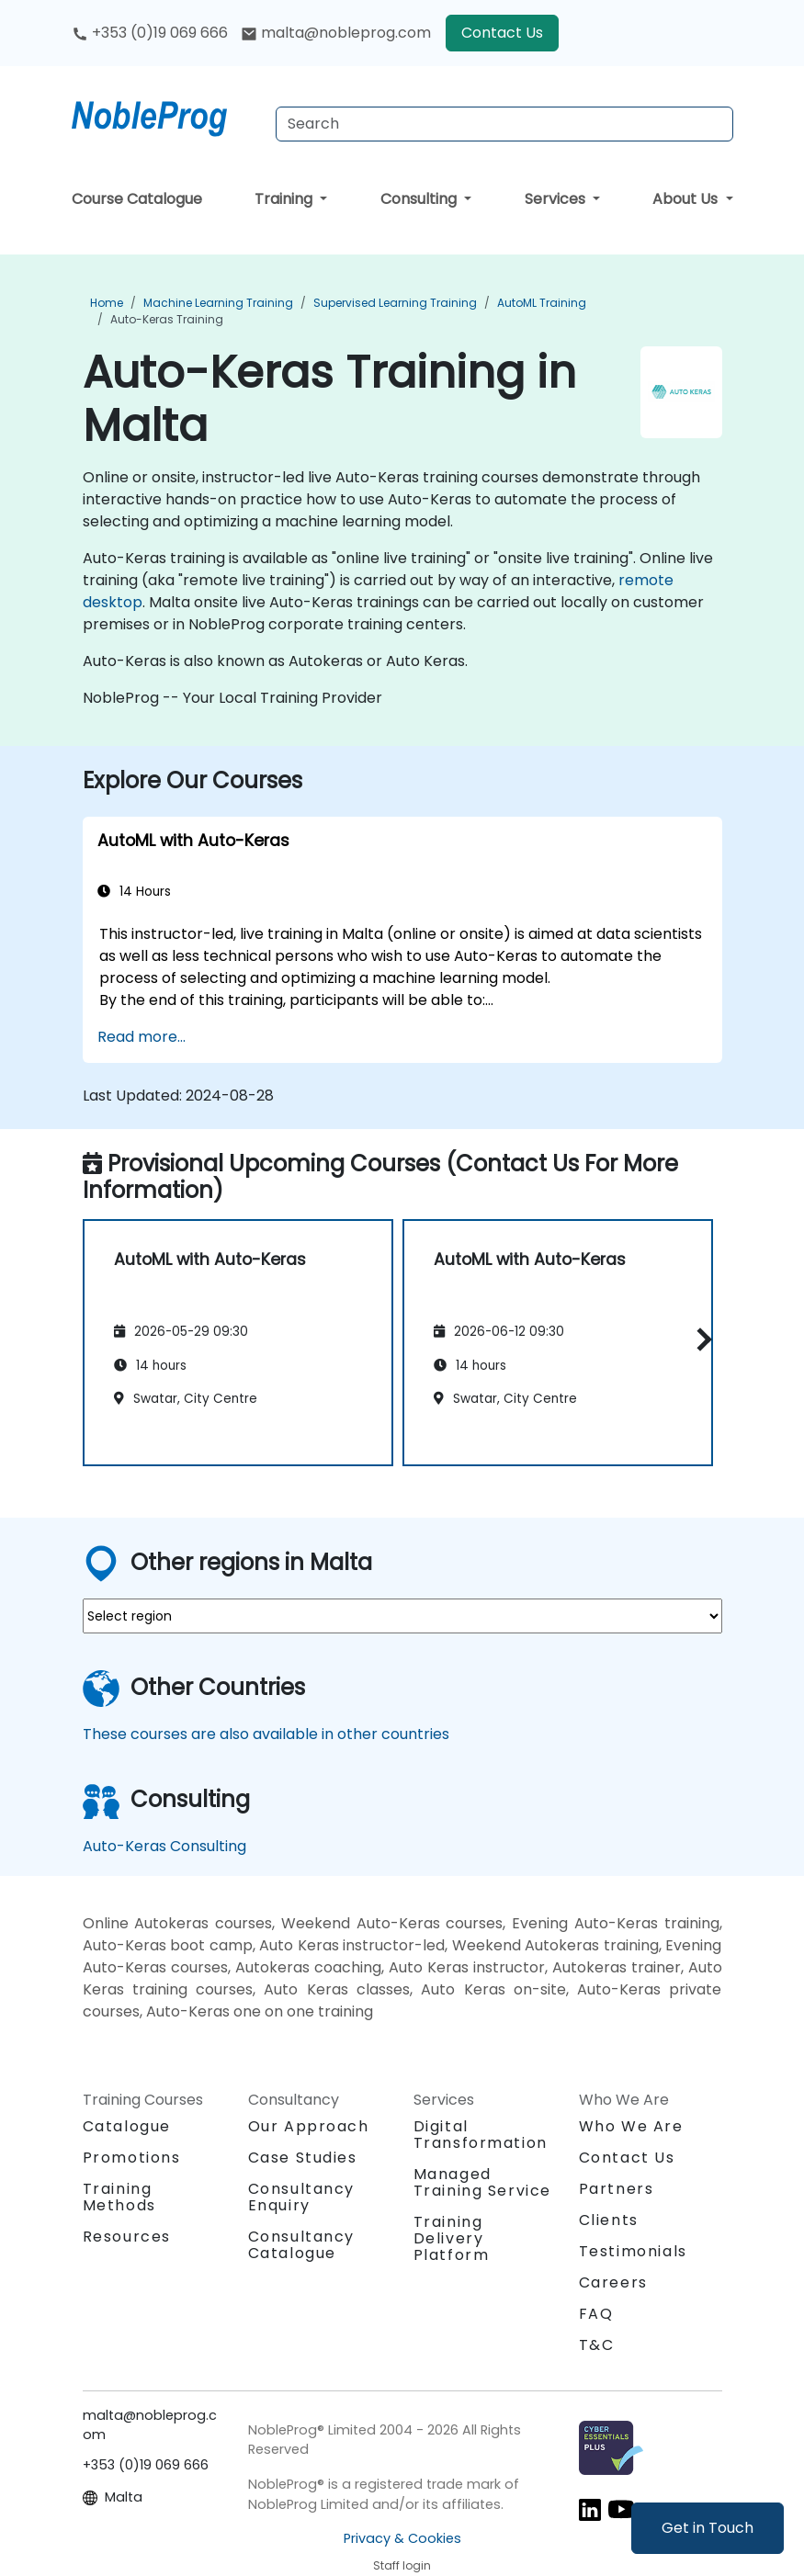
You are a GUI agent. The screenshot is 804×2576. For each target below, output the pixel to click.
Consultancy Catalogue (302, 2245)
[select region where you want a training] (402, 1616)
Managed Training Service (482, 2182)
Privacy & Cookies (402, 2538)
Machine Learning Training (218, 303)
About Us (686, 198)
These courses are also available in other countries (266, 1734)
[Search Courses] (504, 124)
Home (106, 303)
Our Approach (308, 2126)
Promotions (132, 2157)
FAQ (596, 2313)
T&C (597, 2345)
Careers (613, 2282)
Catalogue (127, 2126)
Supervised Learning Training (395, 303)
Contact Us (502, 32)
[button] (699, 1339)
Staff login (402, 2565)
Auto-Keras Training (166, 319)
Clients (609, 2220)
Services (557, 198)
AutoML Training (541, 303)
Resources (127, 2236)
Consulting (420, 198)
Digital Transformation (480, 2134)
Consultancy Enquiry (302, 2197)
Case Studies (302, 2157)
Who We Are (631, 2126)
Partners (616, 2188)
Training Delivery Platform (451, 2238)
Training (285, 198)
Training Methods (119, 2197)
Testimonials (633, 2251)
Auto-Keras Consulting (164, 1846)
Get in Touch (707, 2527)
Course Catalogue (137, 198)
